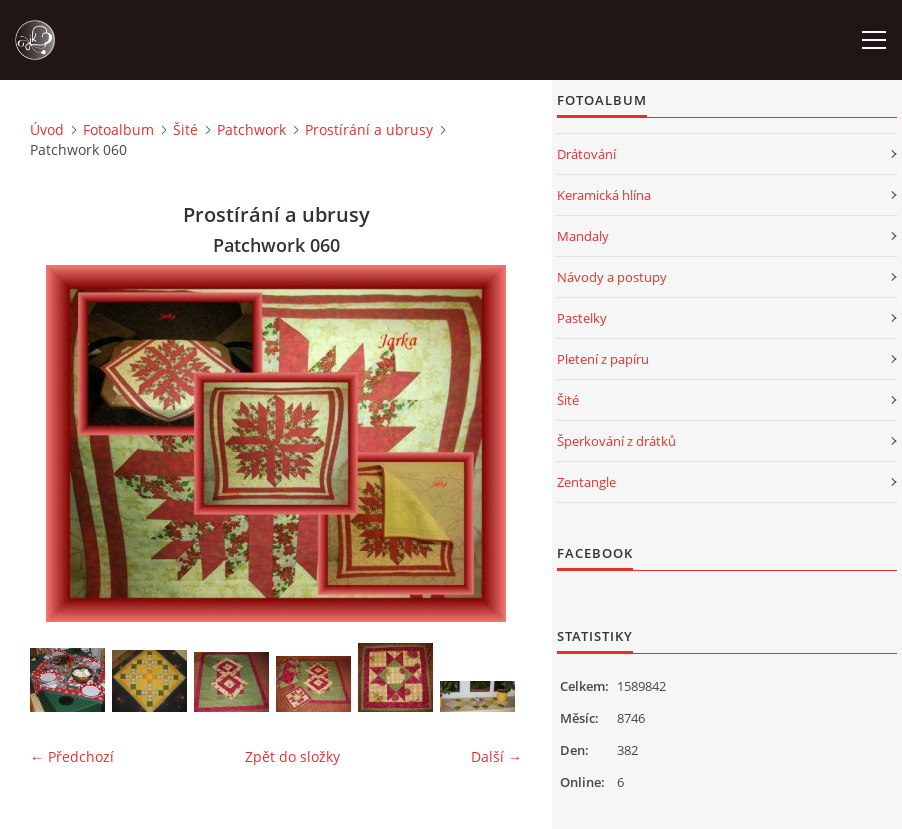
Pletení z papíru (603, 359)
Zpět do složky (292, 756)
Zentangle (586, 482)
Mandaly (583, 236)
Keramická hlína (604, 195)
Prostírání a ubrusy (369, 129)
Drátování (586, 154)
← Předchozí (72, 756)
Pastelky (582, 318)
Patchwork (251, 129)
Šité (185, 129)
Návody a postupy (612, 277)
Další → (496, 756)
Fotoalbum (118, 129)
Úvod (47, 129)
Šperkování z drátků (616, 441)
